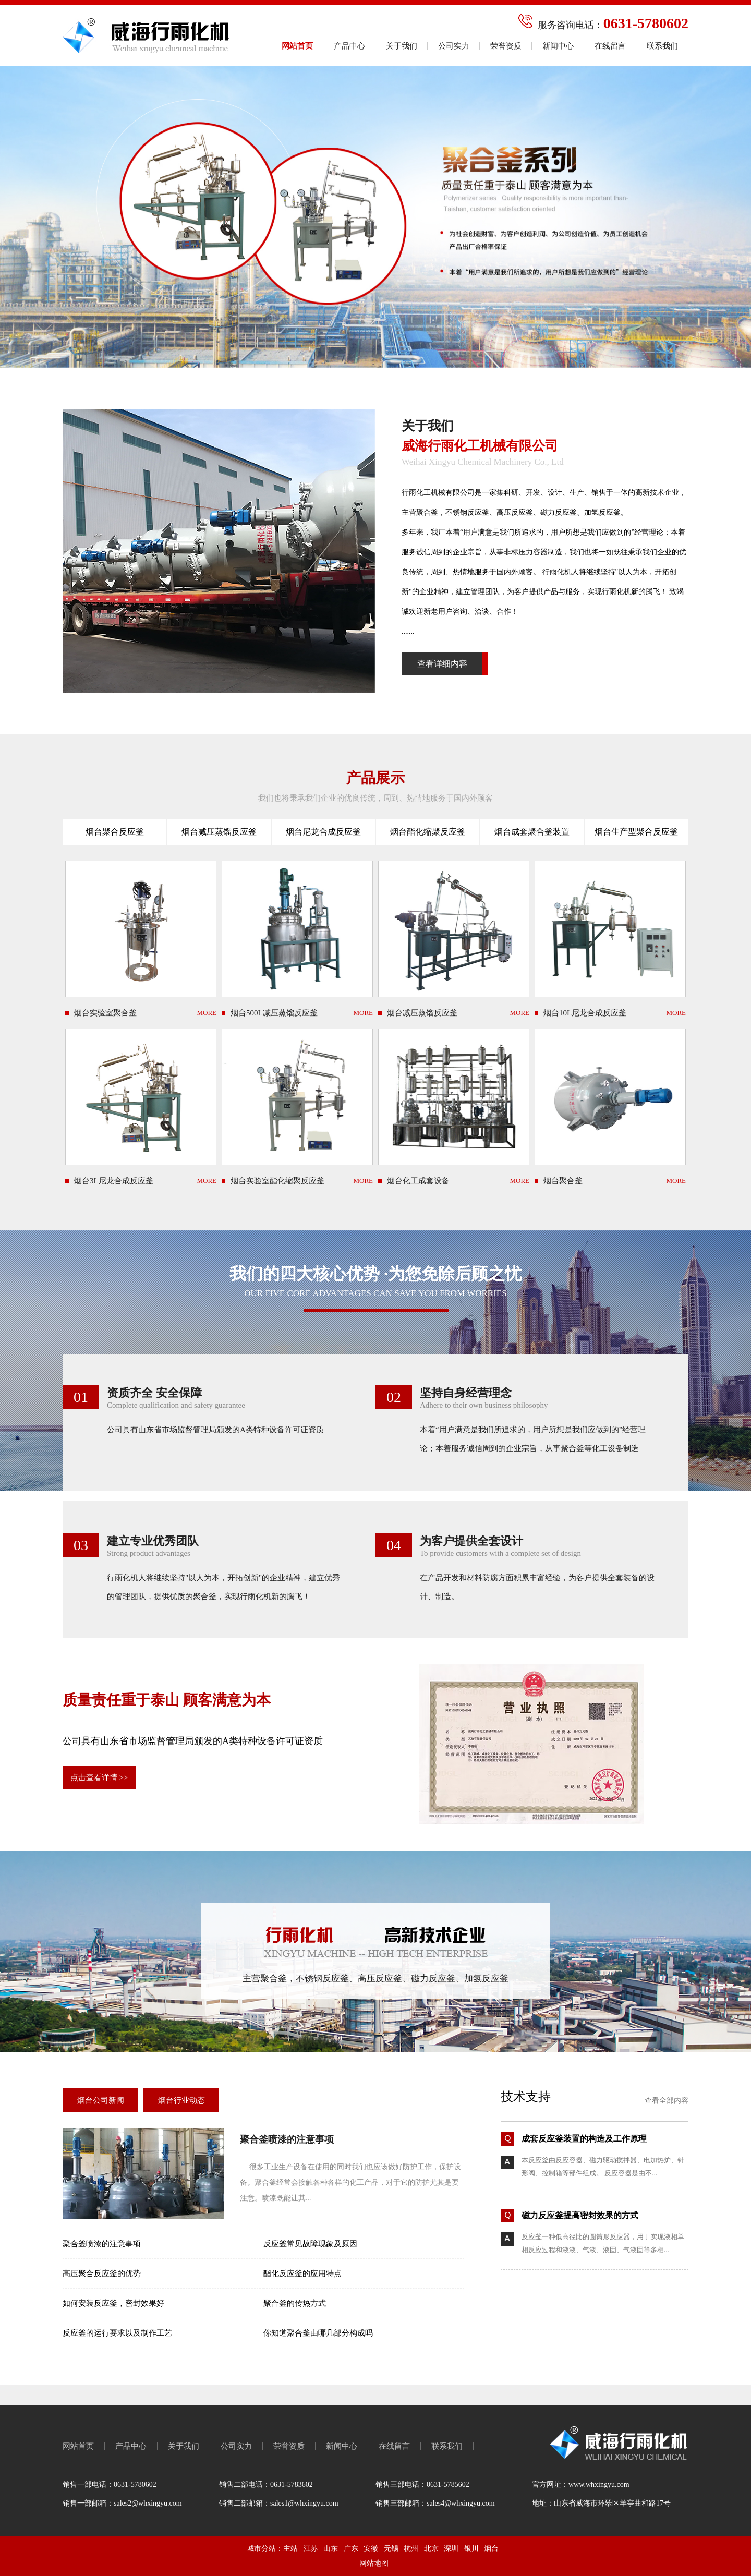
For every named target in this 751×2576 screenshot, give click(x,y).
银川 (471, 2549)
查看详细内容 (442, 663)
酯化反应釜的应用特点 (302, 2273)
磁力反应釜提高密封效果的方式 (580, 2215)
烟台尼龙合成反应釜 (323, 831)
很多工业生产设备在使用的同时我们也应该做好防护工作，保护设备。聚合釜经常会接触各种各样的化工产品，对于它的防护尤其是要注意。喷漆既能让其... (350, 2182)
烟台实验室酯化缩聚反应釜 (277, 1181)
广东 (351, 2549)
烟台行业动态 (181, 2100)
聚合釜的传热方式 (294, 2303)
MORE (206, 1013)
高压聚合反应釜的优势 (102, 2273)
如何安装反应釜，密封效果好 (113, 2303)
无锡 (391, 2549)
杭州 (411, 2549)
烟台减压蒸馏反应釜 (219, 831)
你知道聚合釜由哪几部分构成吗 (318, 2333)
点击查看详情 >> (99, 1777)
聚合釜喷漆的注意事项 (287, 2139)
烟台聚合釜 (563, 1181)
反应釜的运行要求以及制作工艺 (117, 2333)
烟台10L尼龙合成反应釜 (584, 1013)
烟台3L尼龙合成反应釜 (113, 1181)
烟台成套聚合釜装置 (532, 831)
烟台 (491, 2549)
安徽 (371, 2549)
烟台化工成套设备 (418, 1181)
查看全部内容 (666, 2101)
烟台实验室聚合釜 (105, 1013)
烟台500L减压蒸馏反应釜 (274, 1013)
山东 (330, 2549)
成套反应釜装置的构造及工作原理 (584, 2138)
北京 (431, 2549)
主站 (290, 2549)
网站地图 (374, 2563)
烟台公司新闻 (100, 2100)
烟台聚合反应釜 (115, 831)
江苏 (311, 2549)
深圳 (451, 2549)
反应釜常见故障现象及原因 (310, 2244)
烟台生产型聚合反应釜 (636, 831)
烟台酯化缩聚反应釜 (427, 831)
